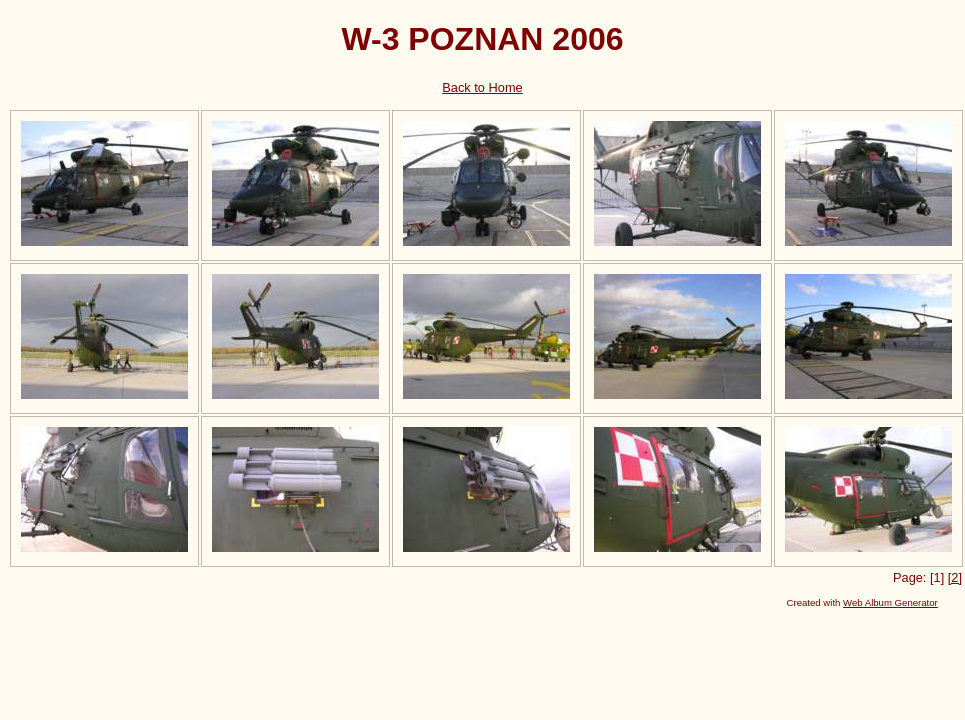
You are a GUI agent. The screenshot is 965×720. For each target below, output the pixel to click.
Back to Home (482, 87)
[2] (955, 577)
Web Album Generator (890, 602)
